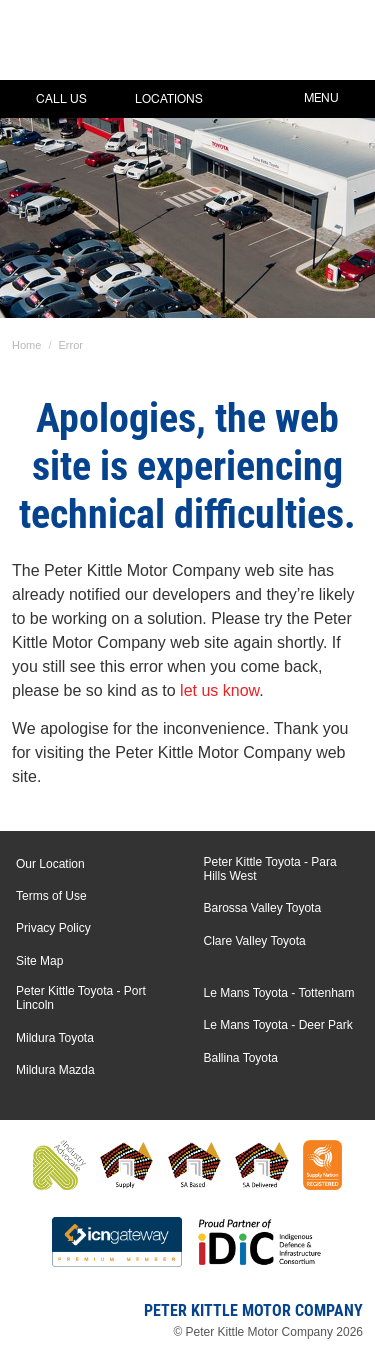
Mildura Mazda (55, 1070)
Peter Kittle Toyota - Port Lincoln (81, 998)
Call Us (47, 99)
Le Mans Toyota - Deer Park (278, 1025)
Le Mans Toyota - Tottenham (279, 993)
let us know (219, 690)
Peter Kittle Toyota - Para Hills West (270, 869)
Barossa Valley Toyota (263, 908)
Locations (154, 99)
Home (26, 345)
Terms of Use (51, 896)
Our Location (50, 864)
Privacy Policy (53, 928)
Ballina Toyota (241, 1058)
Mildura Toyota (55, 1038)
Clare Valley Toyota (255, 941)
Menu (336, 96)
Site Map (39, 961)
